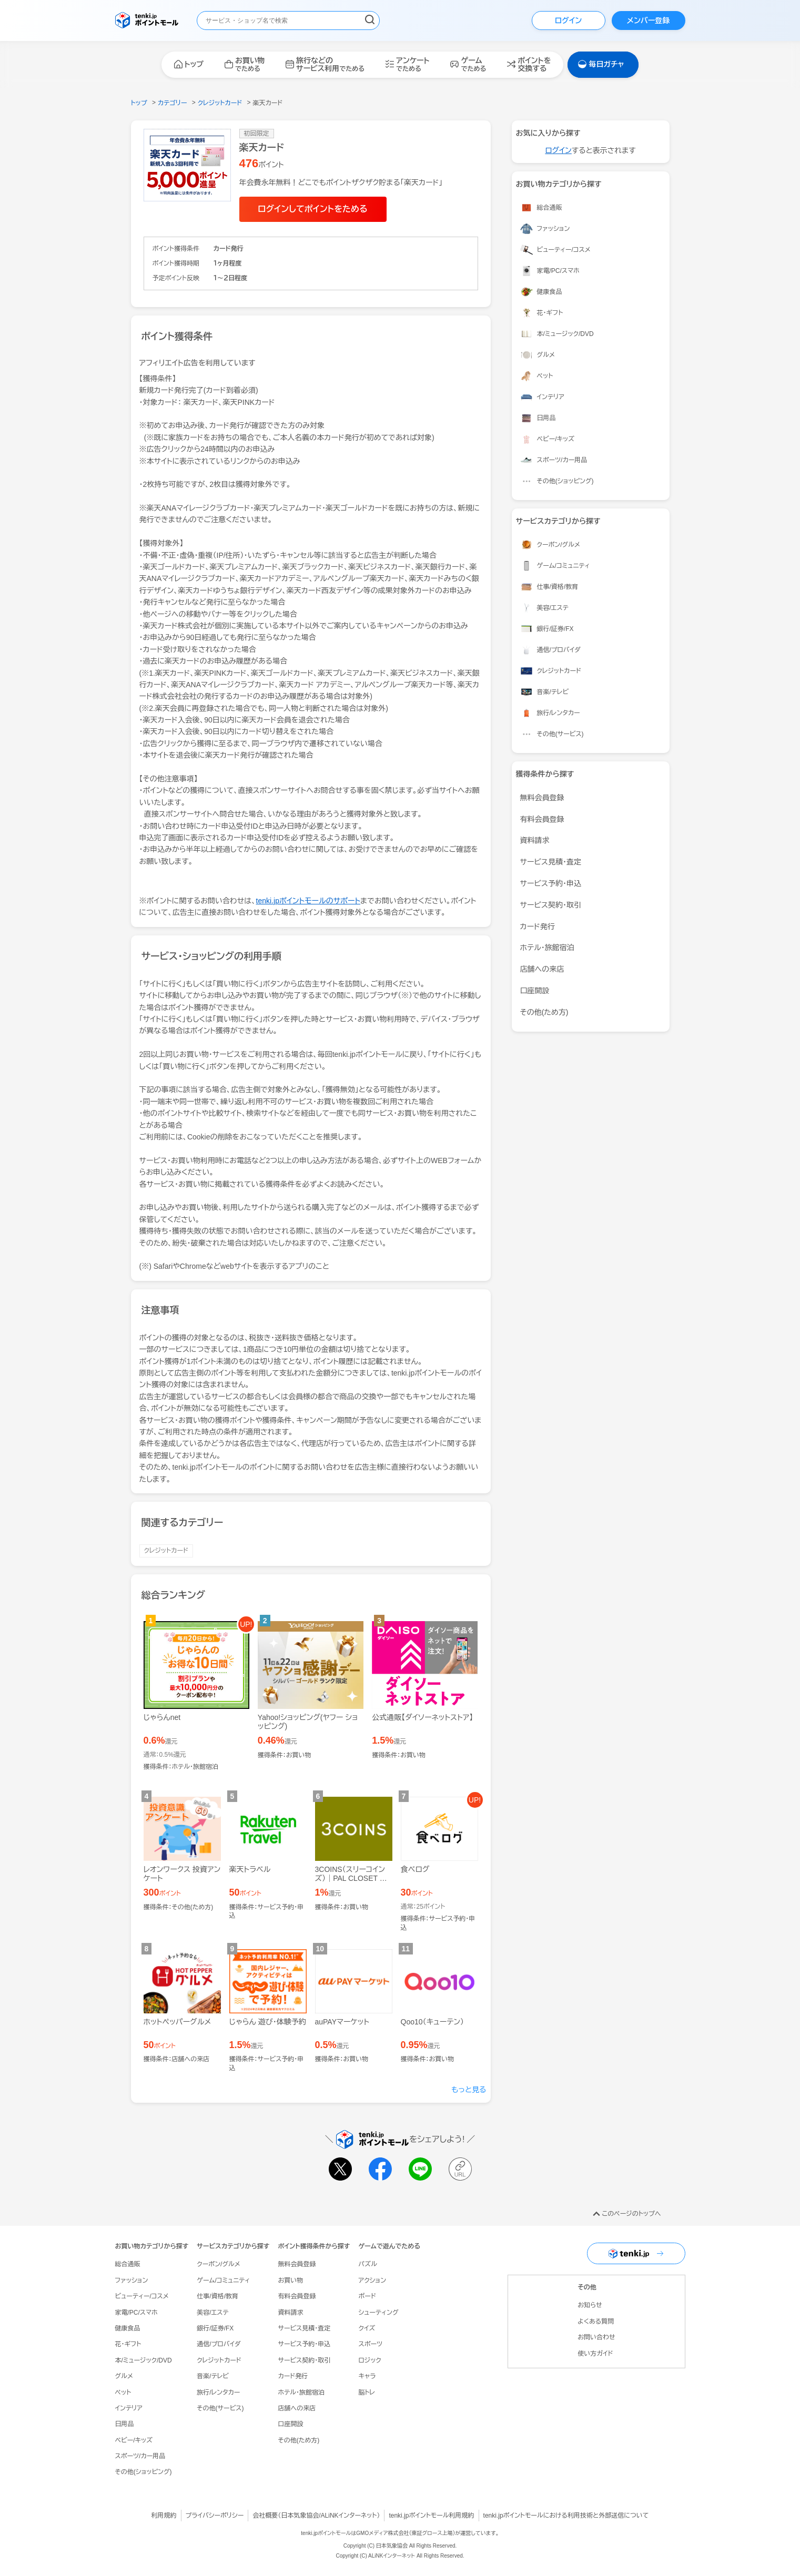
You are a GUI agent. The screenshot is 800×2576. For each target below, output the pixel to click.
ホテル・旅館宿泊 (547, 947)
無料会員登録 (542, 797)
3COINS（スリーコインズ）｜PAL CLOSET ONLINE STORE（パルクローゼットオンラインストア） (353, 1887)
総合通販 (127, 2264)
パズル (367, 2264)
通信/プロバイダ (218, 2344)
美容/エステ (212, 2312)
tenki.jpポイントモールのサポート (308, 901)
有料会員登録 (542, 819)
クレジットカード (166, 1550)
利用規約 (164, 2515)
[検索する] (369, 20)
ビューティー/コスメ (142, 2296)
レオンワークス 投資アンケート (182, 1873)
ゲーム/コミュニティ (223, 2280)
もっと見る (469, 2089)
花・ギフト (128, 2344)
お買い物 (290, 2280)
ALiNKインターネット (349, 2515)
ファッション (131, 2280)
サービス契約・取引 (550, 905)
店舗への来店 (542, 969)
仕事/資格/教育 (217, 2296)
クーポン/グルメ (218, 2264)
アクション (372, 2280)
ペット (123, 2392)
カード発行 (537, 926)
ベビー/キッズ (134, 2440)
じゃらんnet (162, 1717)
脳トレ (366, 2392)
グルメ (124, 2376)
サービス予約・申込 (550, 883)
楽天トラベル (250, 1869)
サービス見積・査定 (550, 862)
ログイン (568, 20)
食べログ (415, 1869)
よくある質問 (596, 2321)
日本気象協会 (300, 2515)
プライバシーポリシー (215, 2515)
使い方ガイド (595, 2353)
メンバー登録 (648, 20)
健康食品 (127, 2328)
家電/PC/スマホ (136, 2312)
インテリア (129, 2408)
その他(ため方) (544, 1012)
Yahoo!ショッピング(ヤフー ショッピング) (308, 1721)
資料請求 (535, 840)
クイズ (366, 2328)
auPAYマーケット (342, 2022)
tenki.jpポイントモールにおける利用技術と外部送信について (566, 2515)
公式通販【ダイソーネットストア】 (422, 1717)
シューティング (378, 2312)
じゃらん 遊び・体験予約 (267, 2022)
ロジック (369, 2360)
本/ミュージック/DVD (143, 2360)
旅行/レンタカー (218, 2392)
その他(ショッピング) (143, 2472)
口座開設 (535, 990)
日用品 (124, 2424)
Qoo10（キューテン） (432, 2022)
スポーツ (370, 2344)
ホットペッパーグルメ (177, 2022)
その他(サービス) (220, 2408)
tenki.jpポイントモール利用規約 (431, 2515)
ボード (367, 2296)
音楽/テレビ (213, 2376)
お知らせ (590, 2305)
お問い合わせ (596, 2337)
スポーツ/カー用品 (140, 2456)
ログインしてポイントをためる (312, 209)
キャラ (367, 2376)
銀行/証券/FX (215, 2328)
